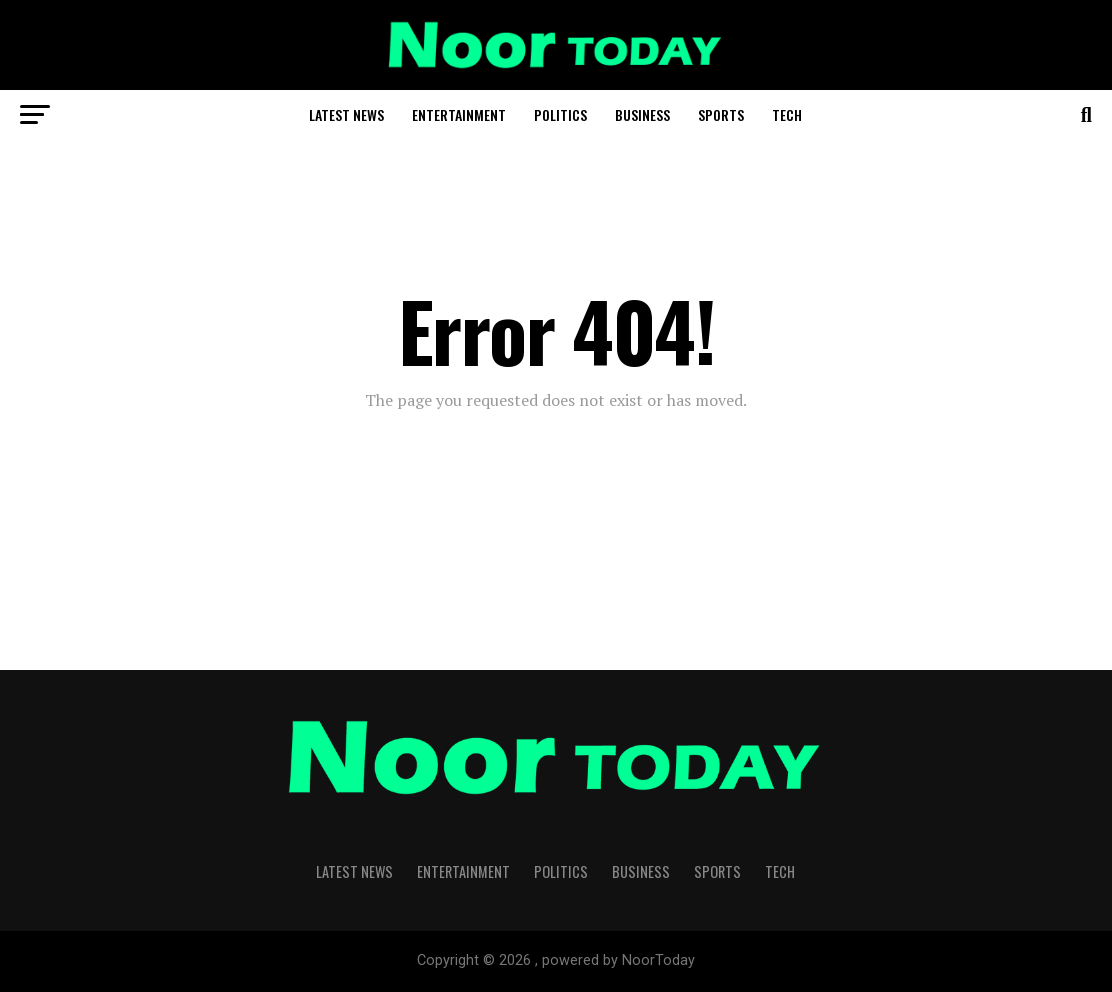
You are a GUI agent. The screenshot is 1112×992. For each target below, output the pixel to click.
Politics (560, 114)
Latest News (346, 114)
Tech (787, 114)
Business (642, 114)
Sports (721, 114)
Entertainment (459, 114)
